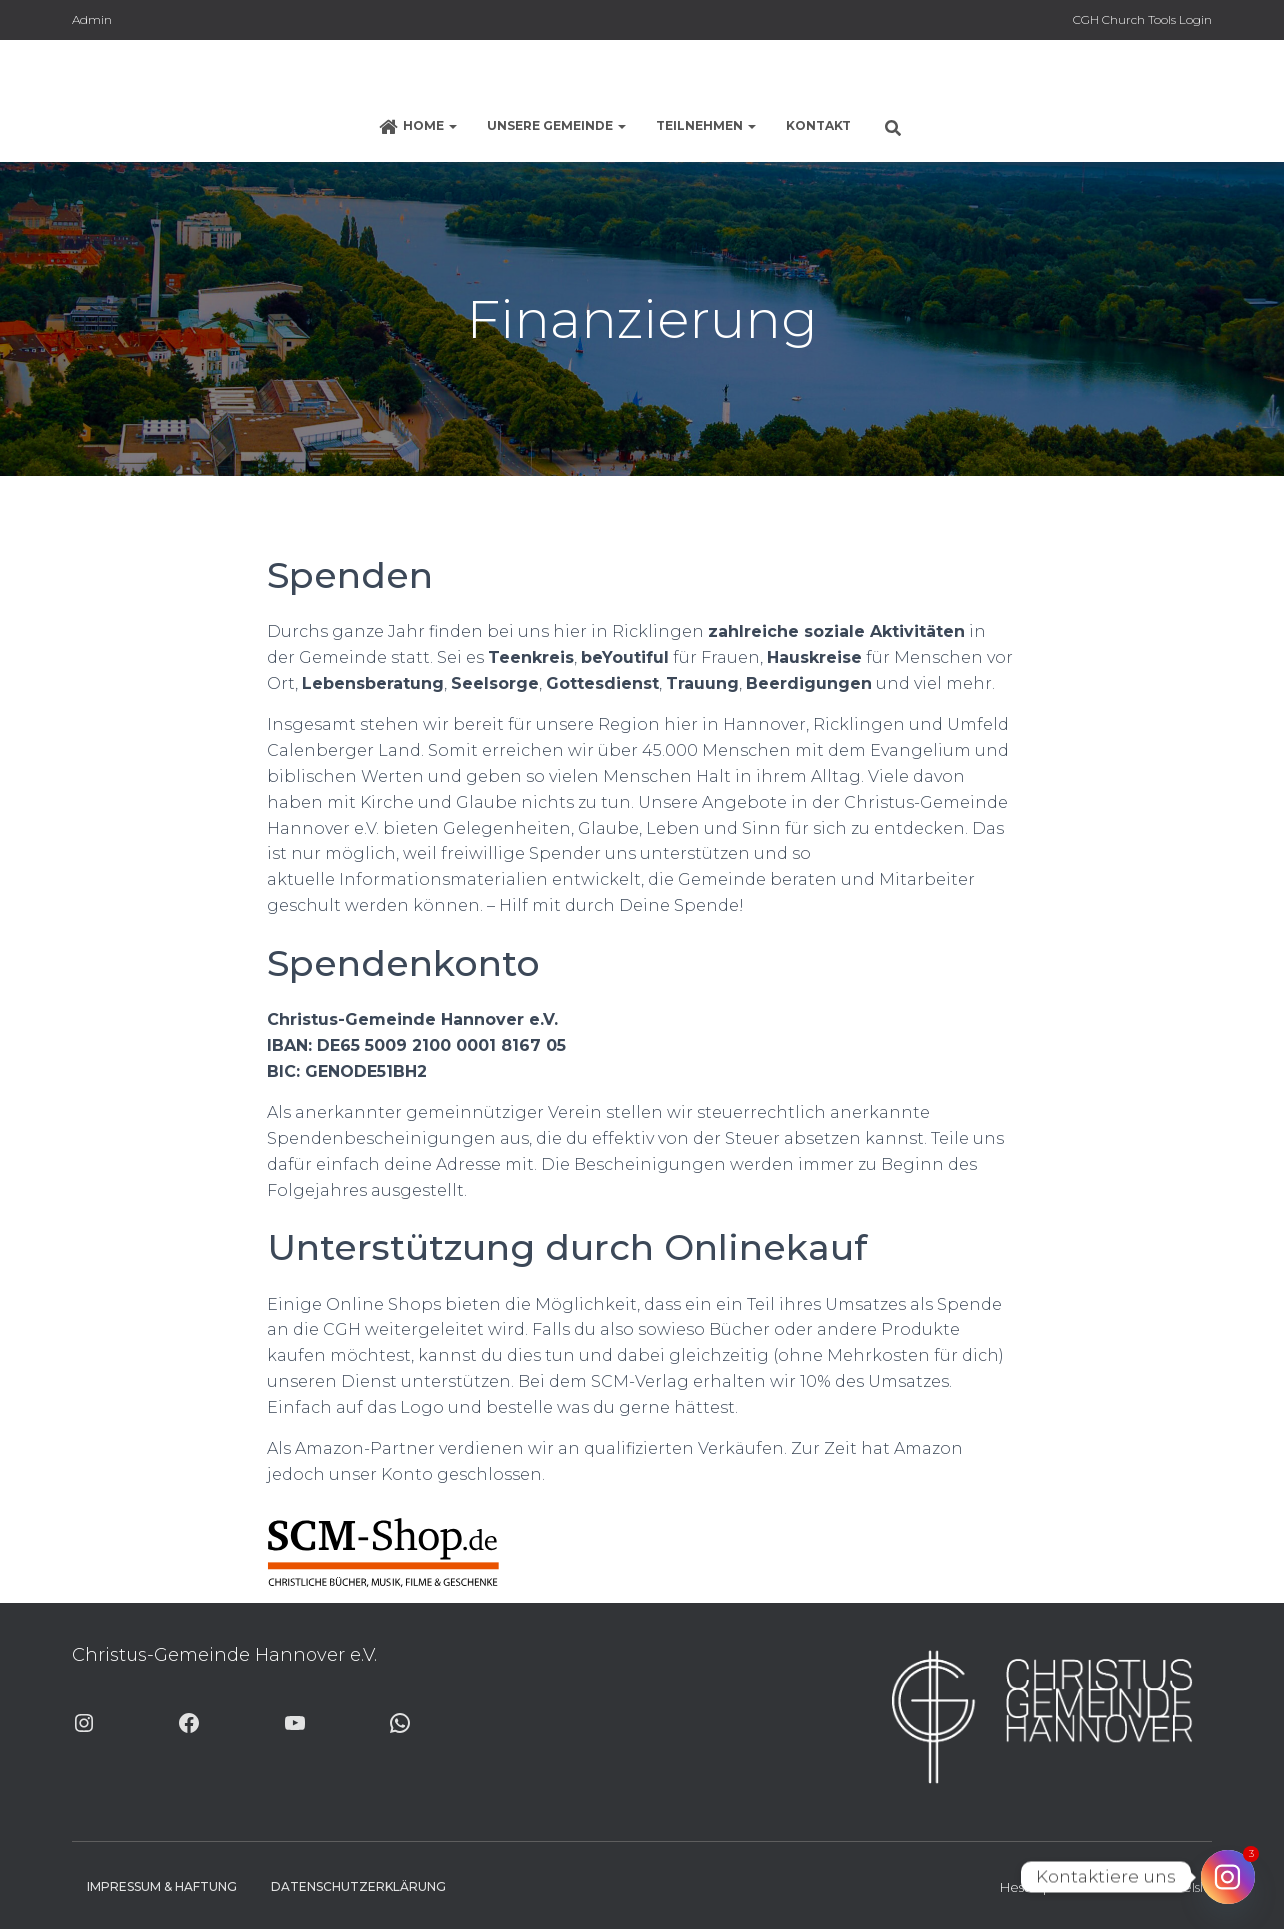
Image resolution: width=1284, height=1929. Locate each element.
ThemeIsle (1179, 1887)
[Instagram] (1228, 1877)
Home (418, 127)
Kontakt (818, 125)
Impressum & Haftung (162, 1886)
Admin (92, 19)
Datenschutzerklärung (358, 1886)
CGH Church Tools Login (1142, 19)
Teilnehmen (706, 125)
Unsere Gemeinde (556, 125)
